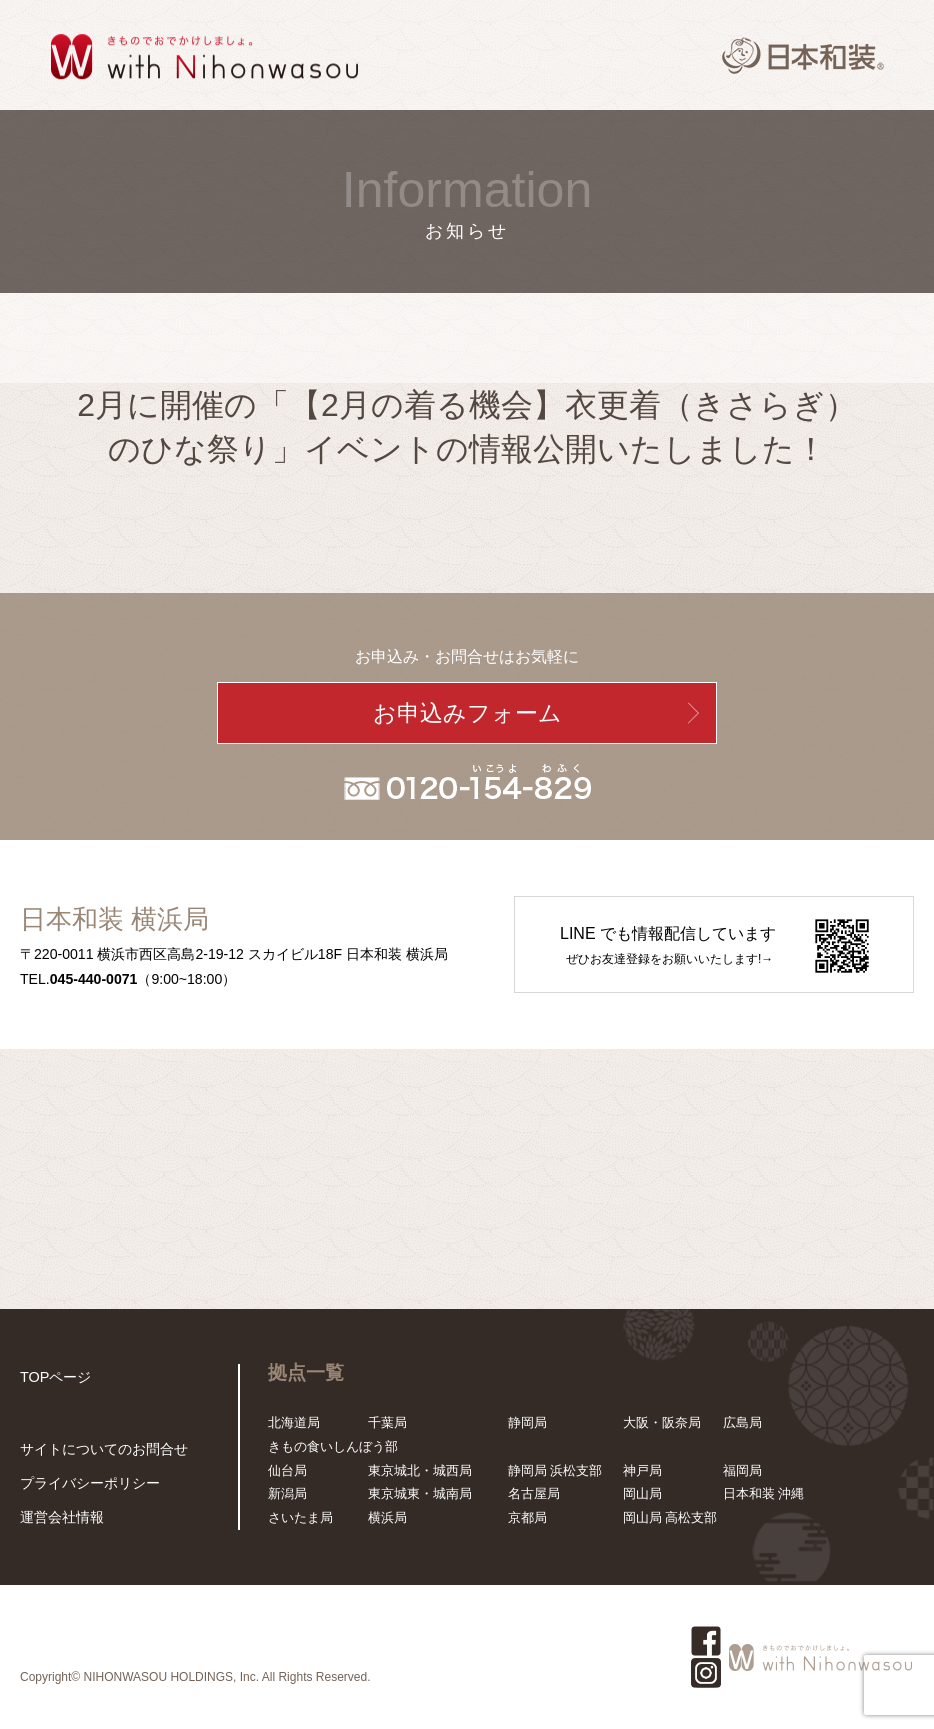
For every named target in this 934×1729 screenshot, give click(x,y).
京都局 (527, 1517)
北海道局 (294, 1422)
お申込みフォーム (467, 713)
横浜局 (387, 1517)
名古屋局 (534, 1493)
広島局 (742, 1422)
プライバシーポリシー (85, 1485)
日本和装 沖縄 (764, 1493)
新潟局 (287, 1493)
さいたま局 (300, 1517)
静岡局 (527, 1422)
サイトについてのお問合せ (98, 1453)
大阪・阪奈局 (662, 1422)
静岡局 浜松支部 (555, 1470)
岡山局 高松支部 (670, 1517)
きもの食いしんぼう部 (333, 1446)
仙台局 (287, 1470)
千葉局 (387, 1422)
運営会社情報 (59, 1517)
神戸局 (642, 1470)
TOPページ (53, 1375)
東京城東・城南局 (420, 1493)
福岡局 (742, 1470)
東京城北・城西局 (420, 1470)
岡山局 (642, 1493)
